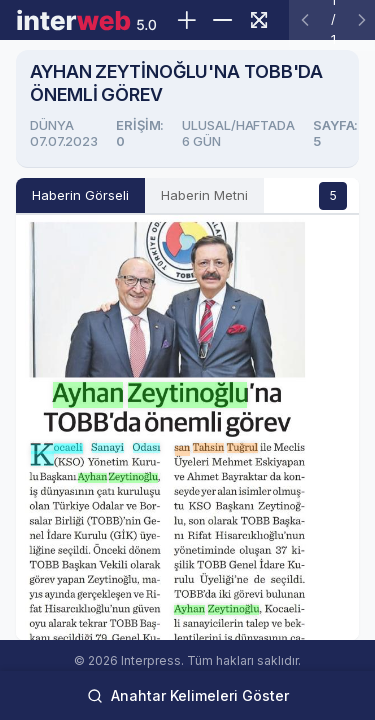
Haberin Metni (204, 195)
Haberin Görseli (80, 195)
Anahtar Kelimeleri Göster (188, 695)
